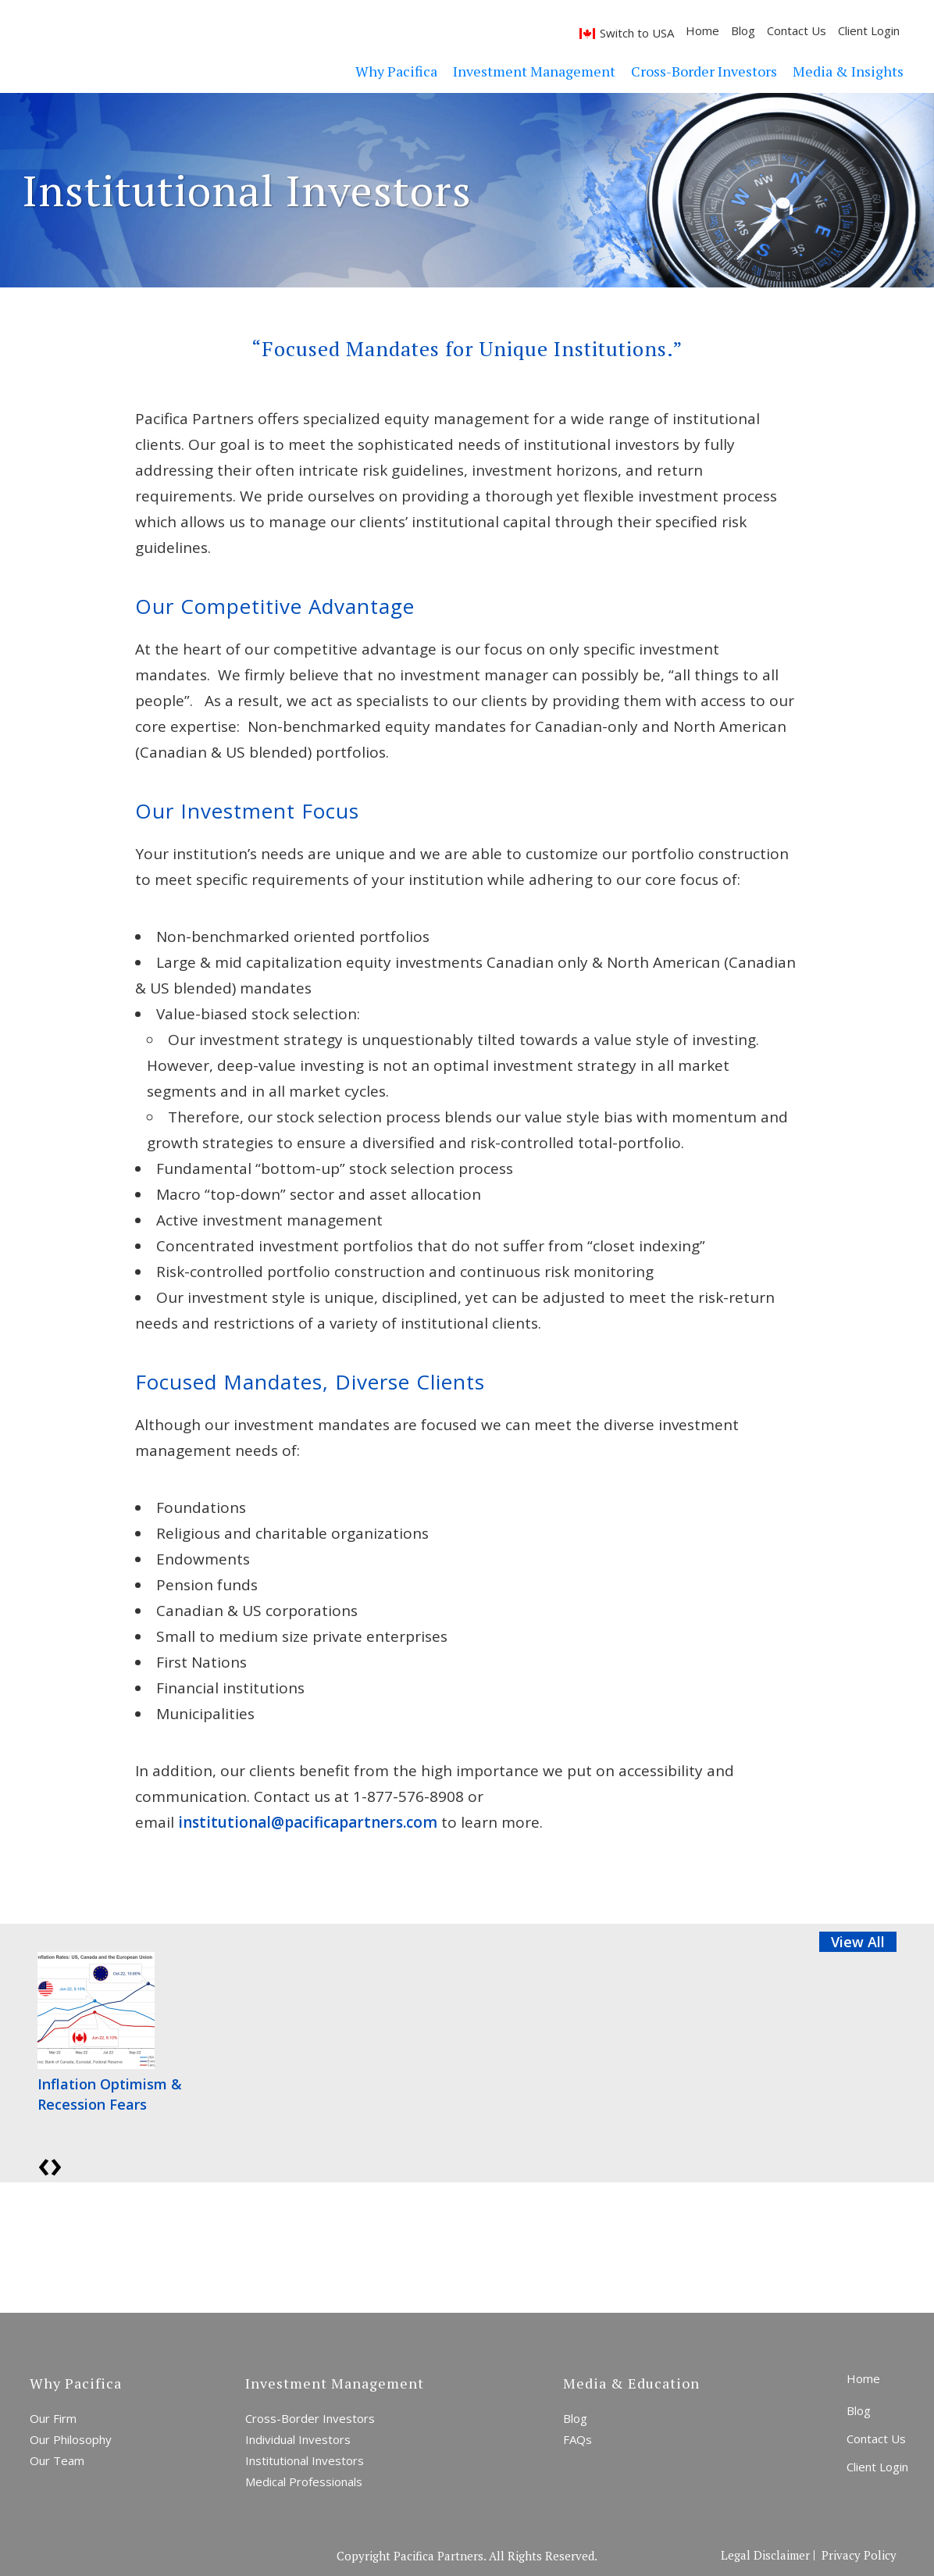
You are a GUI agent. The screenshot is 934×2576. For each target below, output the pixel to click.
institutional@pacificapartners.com (307, 1822)
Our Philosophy (71, 2439)
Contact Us (767, 30)
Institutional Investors (304, 2460)
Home (673, 30)
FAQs (577, 2439)
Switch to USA (607, 33)
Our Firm (53, 2418)
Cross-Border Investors (310, 2418)
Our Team (57, 2460)
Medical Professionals (303, 2481)
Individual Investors (298, 2439)
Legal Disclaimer (765, 2555)
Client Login (839, 30)
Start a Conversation (400, 2246)
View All (858, 1941)
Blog (713, 30)
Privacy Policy (859, 2555)
